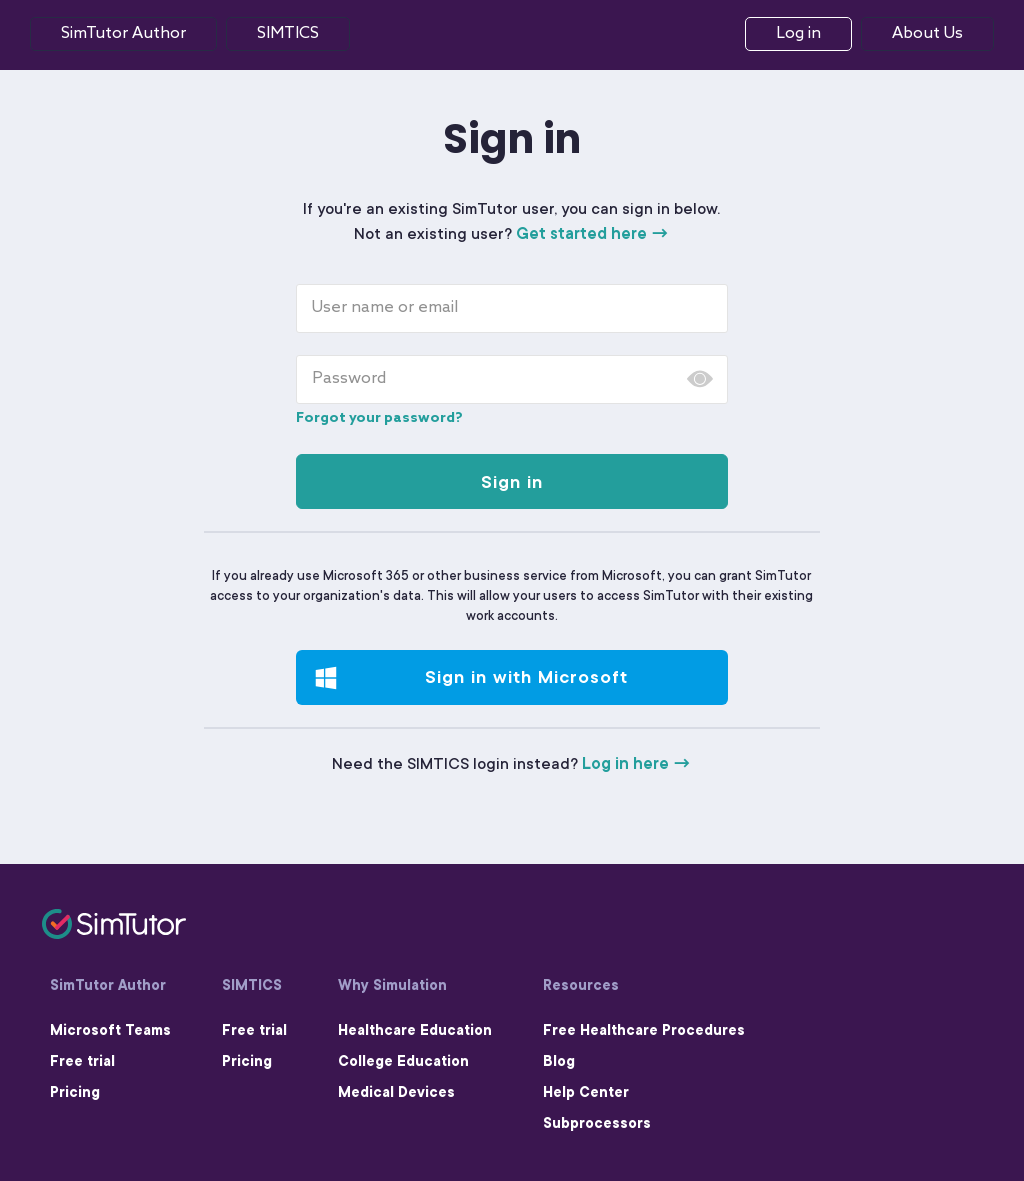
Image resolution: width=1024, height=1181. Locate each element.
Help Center (586, 1092)
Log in (798, 33)
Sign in (512, 482)
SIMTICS (252, 985)
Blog (559, 1061)
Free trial (82, 1061)
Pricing (75, 1092)
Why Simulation (392, 985)
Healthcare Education (415, 1030)
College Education (403, 1061)
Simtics (288, 33)
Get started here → (592, 234)
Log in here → (636, 764)
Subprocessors (597, 1123)
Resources (581, 985)
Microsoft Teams (110, 1030)
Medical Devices (396, 1092)
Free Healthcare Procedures (644, 1030)
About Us (927, 33)
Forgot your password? (379, 418)
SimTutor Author (123, 33)
